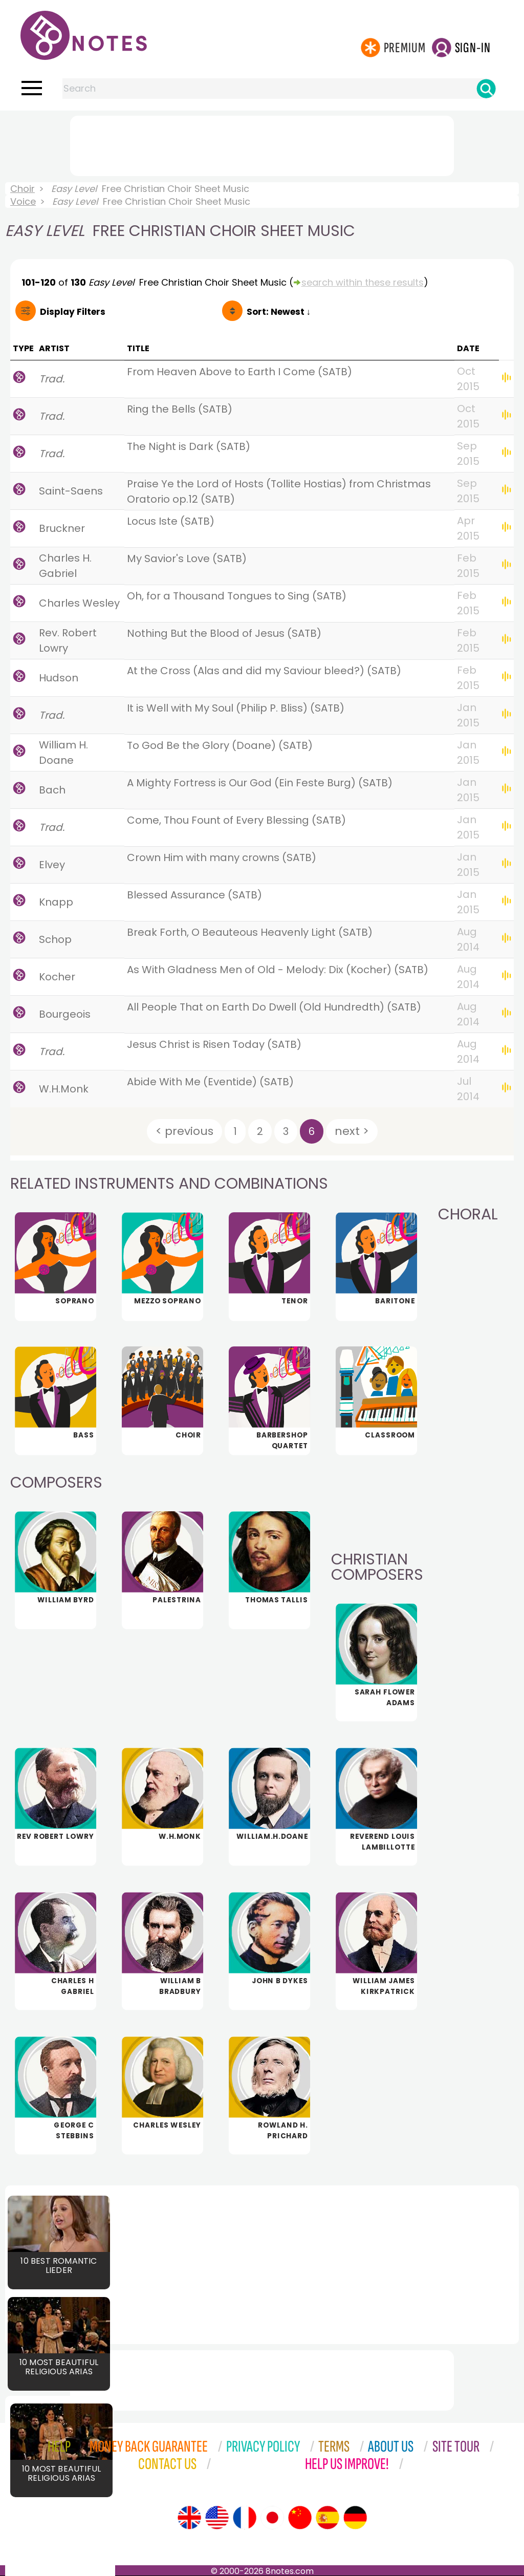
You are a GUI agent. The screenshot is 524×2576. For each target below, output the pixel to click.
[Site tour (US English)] (217, 2517)
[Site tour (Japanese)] (272, 2517)
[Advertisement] (262, 144)
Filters (72, 312)
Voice (23, 201)
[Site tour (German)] (355, 2517)
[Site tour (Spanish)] (327, 2517)
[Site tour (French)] (244, 2517)
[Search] (486, 88)
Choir (22, 188)
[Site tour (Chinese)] (300, 2517)
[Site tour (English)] (189, 2517)
